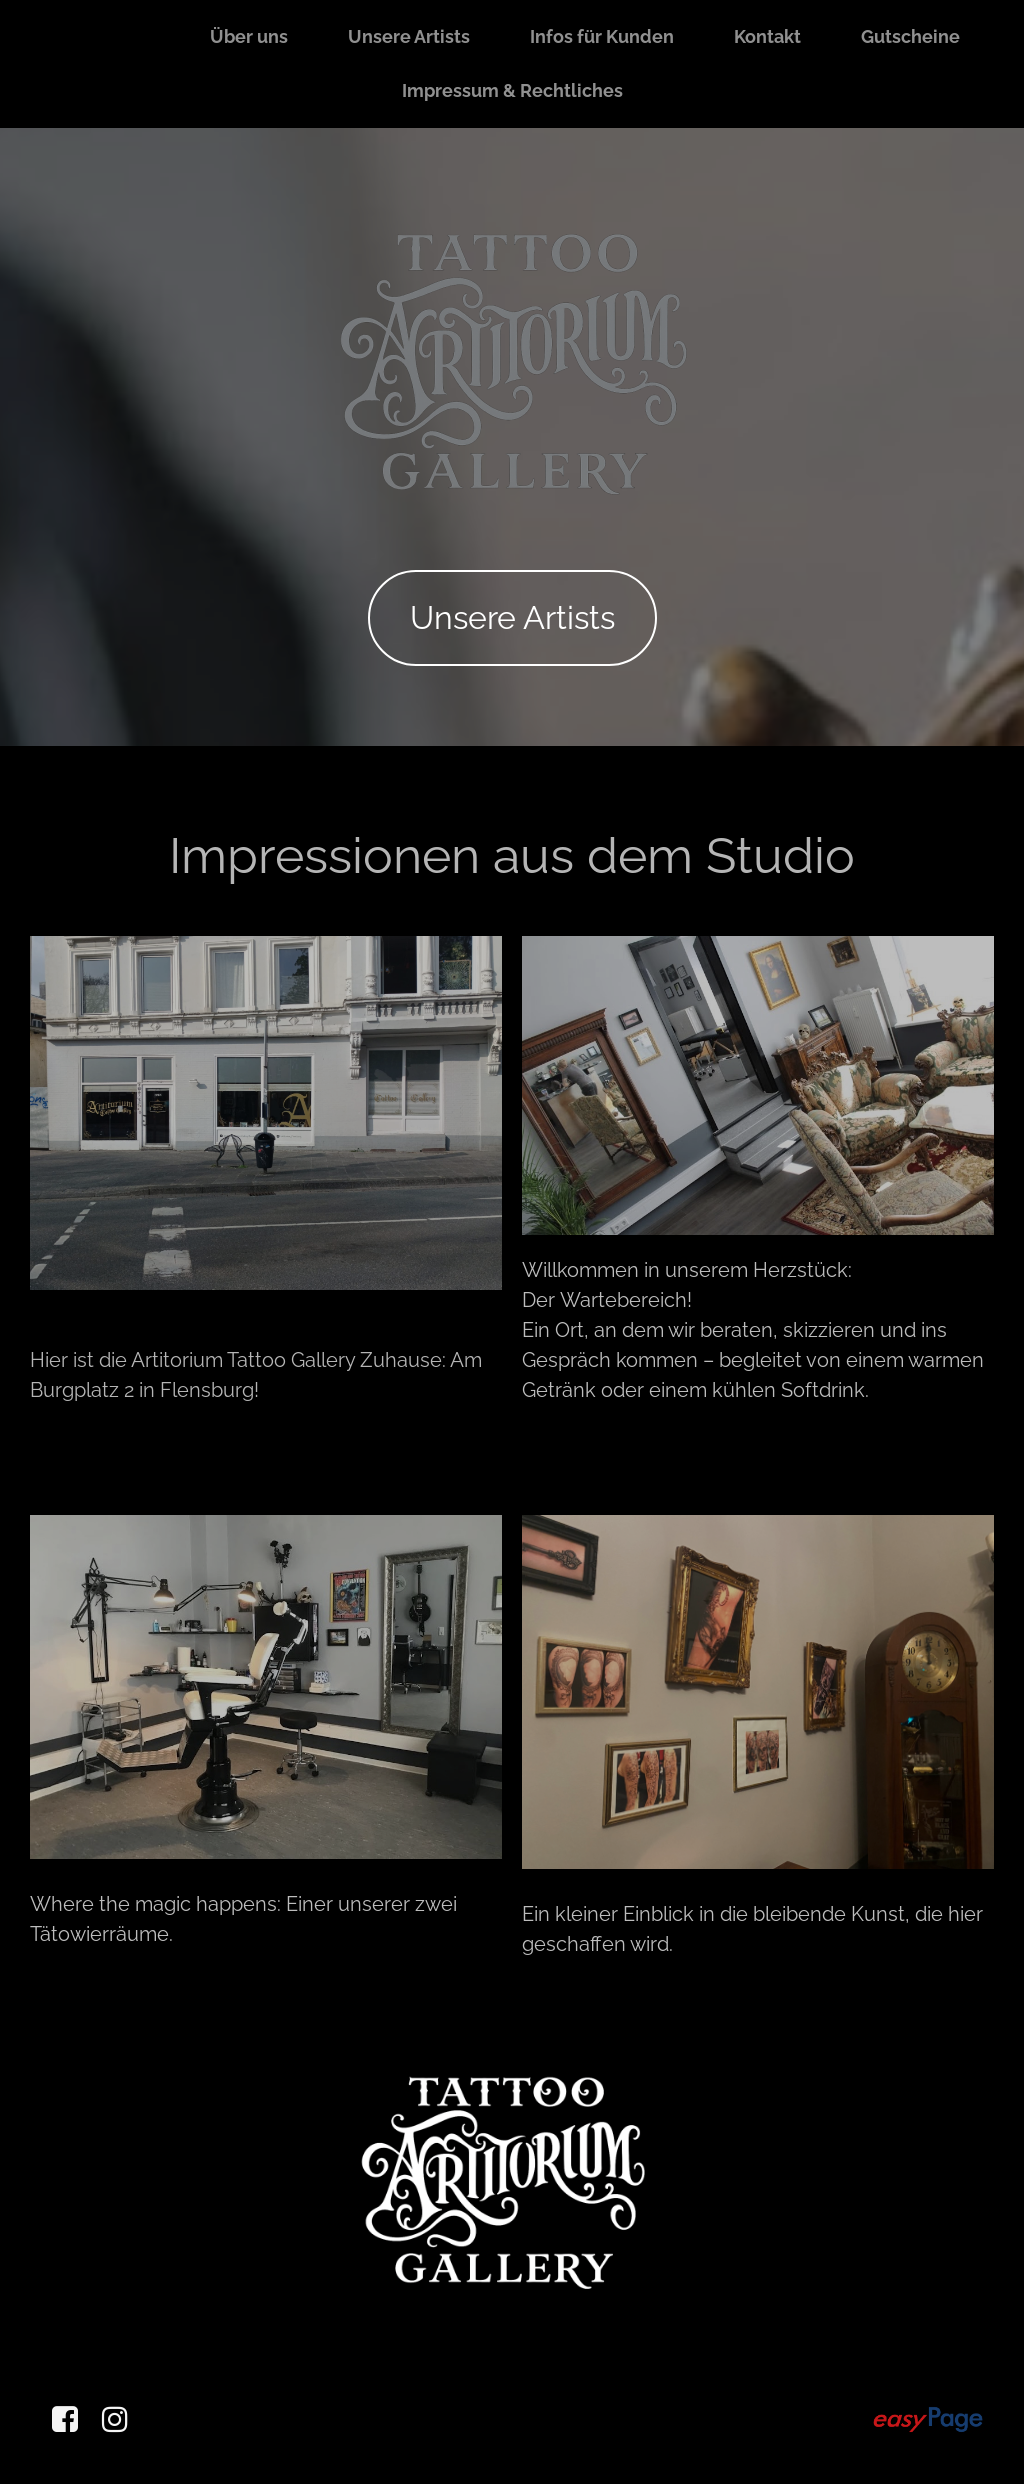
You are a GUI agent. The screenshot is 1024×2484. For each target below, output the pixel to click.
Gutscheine (910, 36)
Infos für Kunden (602, 36)
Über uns (249, 36)
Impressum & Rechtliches (512, 90)
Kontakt (767, 36)
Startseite (107, 36)
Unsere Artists (409, 36)
